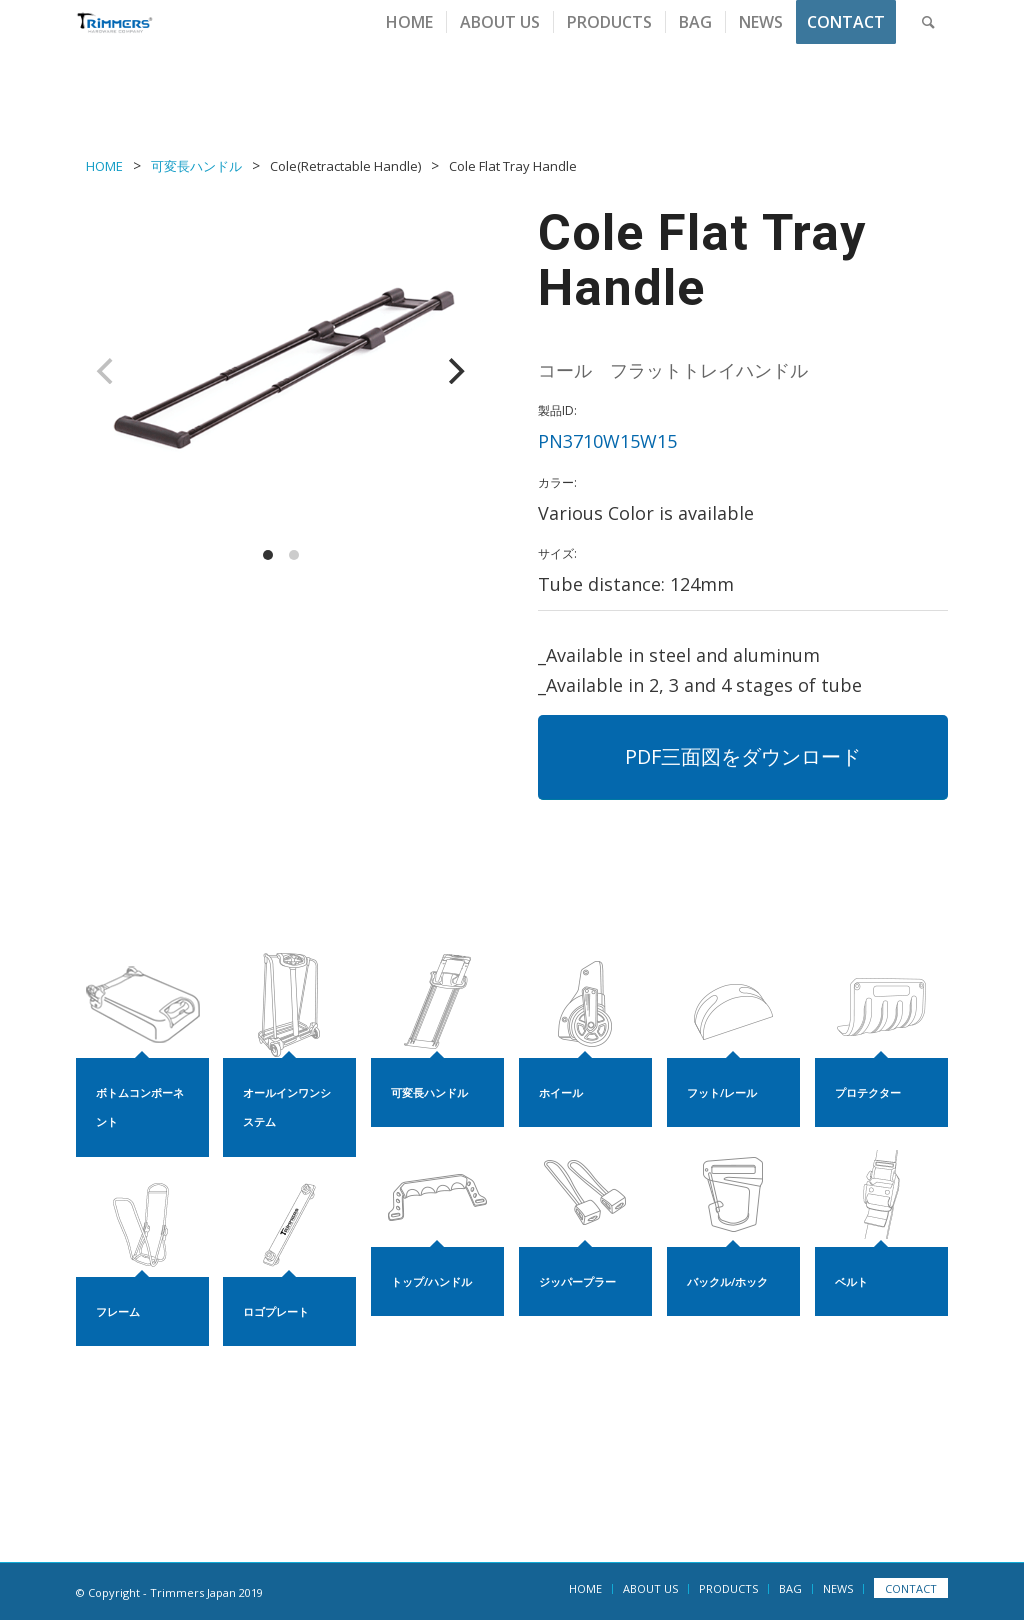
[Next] (454, 371)
